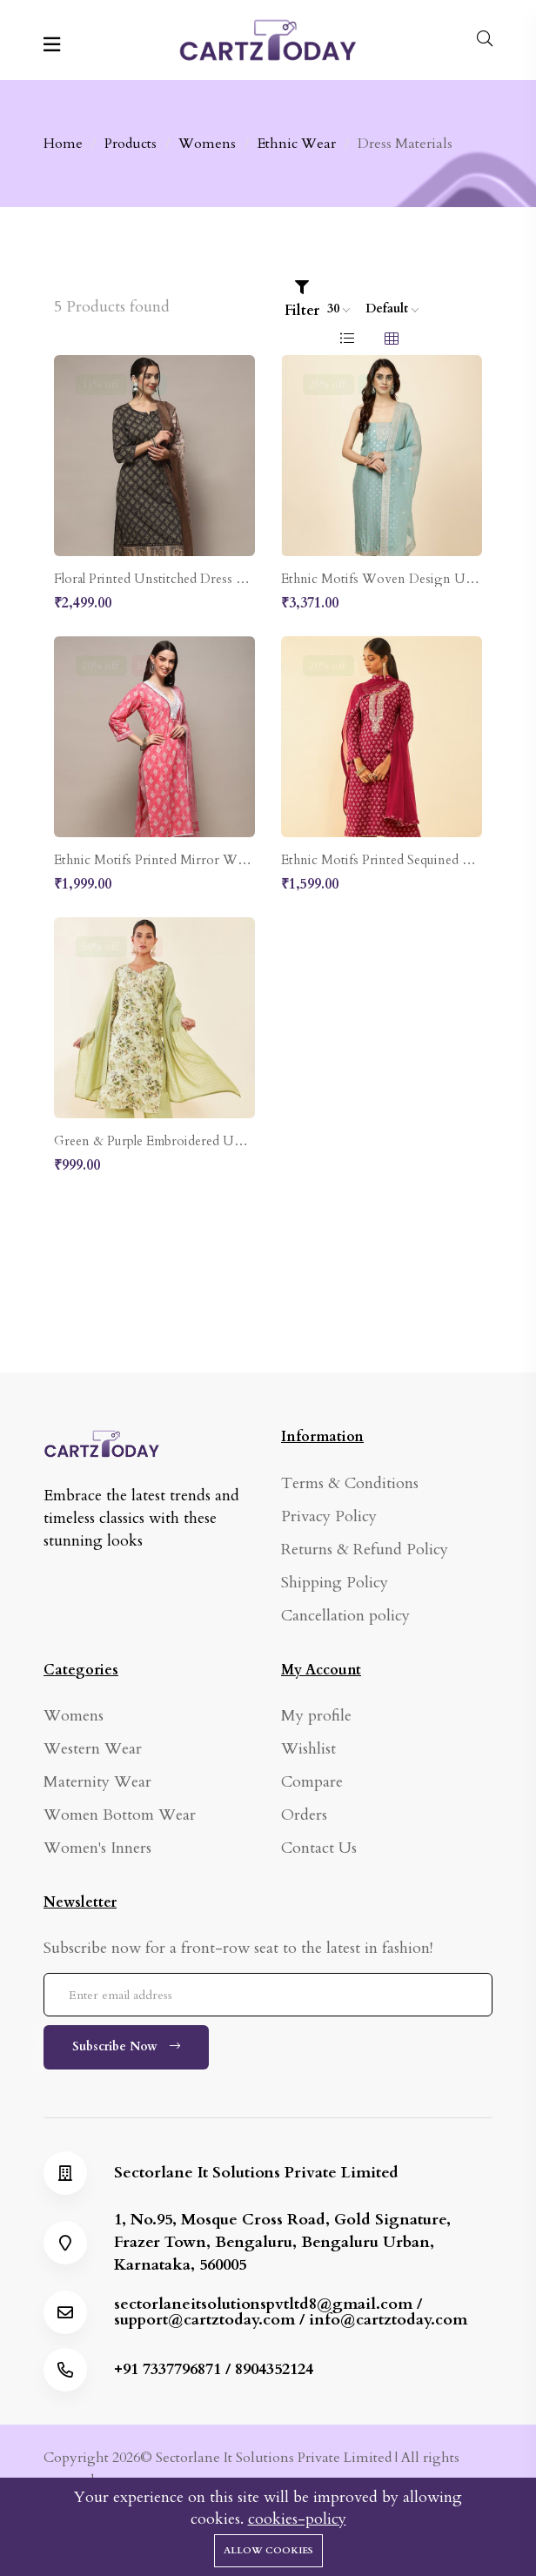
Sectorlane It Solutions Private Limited (256, 2173)
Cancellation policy (345, 1616)
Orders (304, 1815)
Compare (312, 1782)
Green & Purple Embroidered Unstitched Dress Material (211, 1141)
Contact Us (319, 1848)
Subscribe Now (126, 2046)
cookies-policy (297, 2519)
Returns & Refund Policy (364, 1549)
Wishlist (308, 1749)
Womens (74, 1716)
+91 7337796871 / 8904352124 (213, 2370)
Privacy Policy (329, 1516)
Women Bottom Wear (120, 1815)
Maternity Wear (97, 1782)
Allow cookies (268, 2550)
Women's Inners (97, 1848)
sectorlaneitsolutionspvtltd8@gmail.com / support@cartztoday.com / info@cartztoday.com (290, 2312)
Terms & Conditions (350, 1483)
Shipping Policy (334, 1582)
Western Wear (93, 1749)
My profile (316, 1716)
